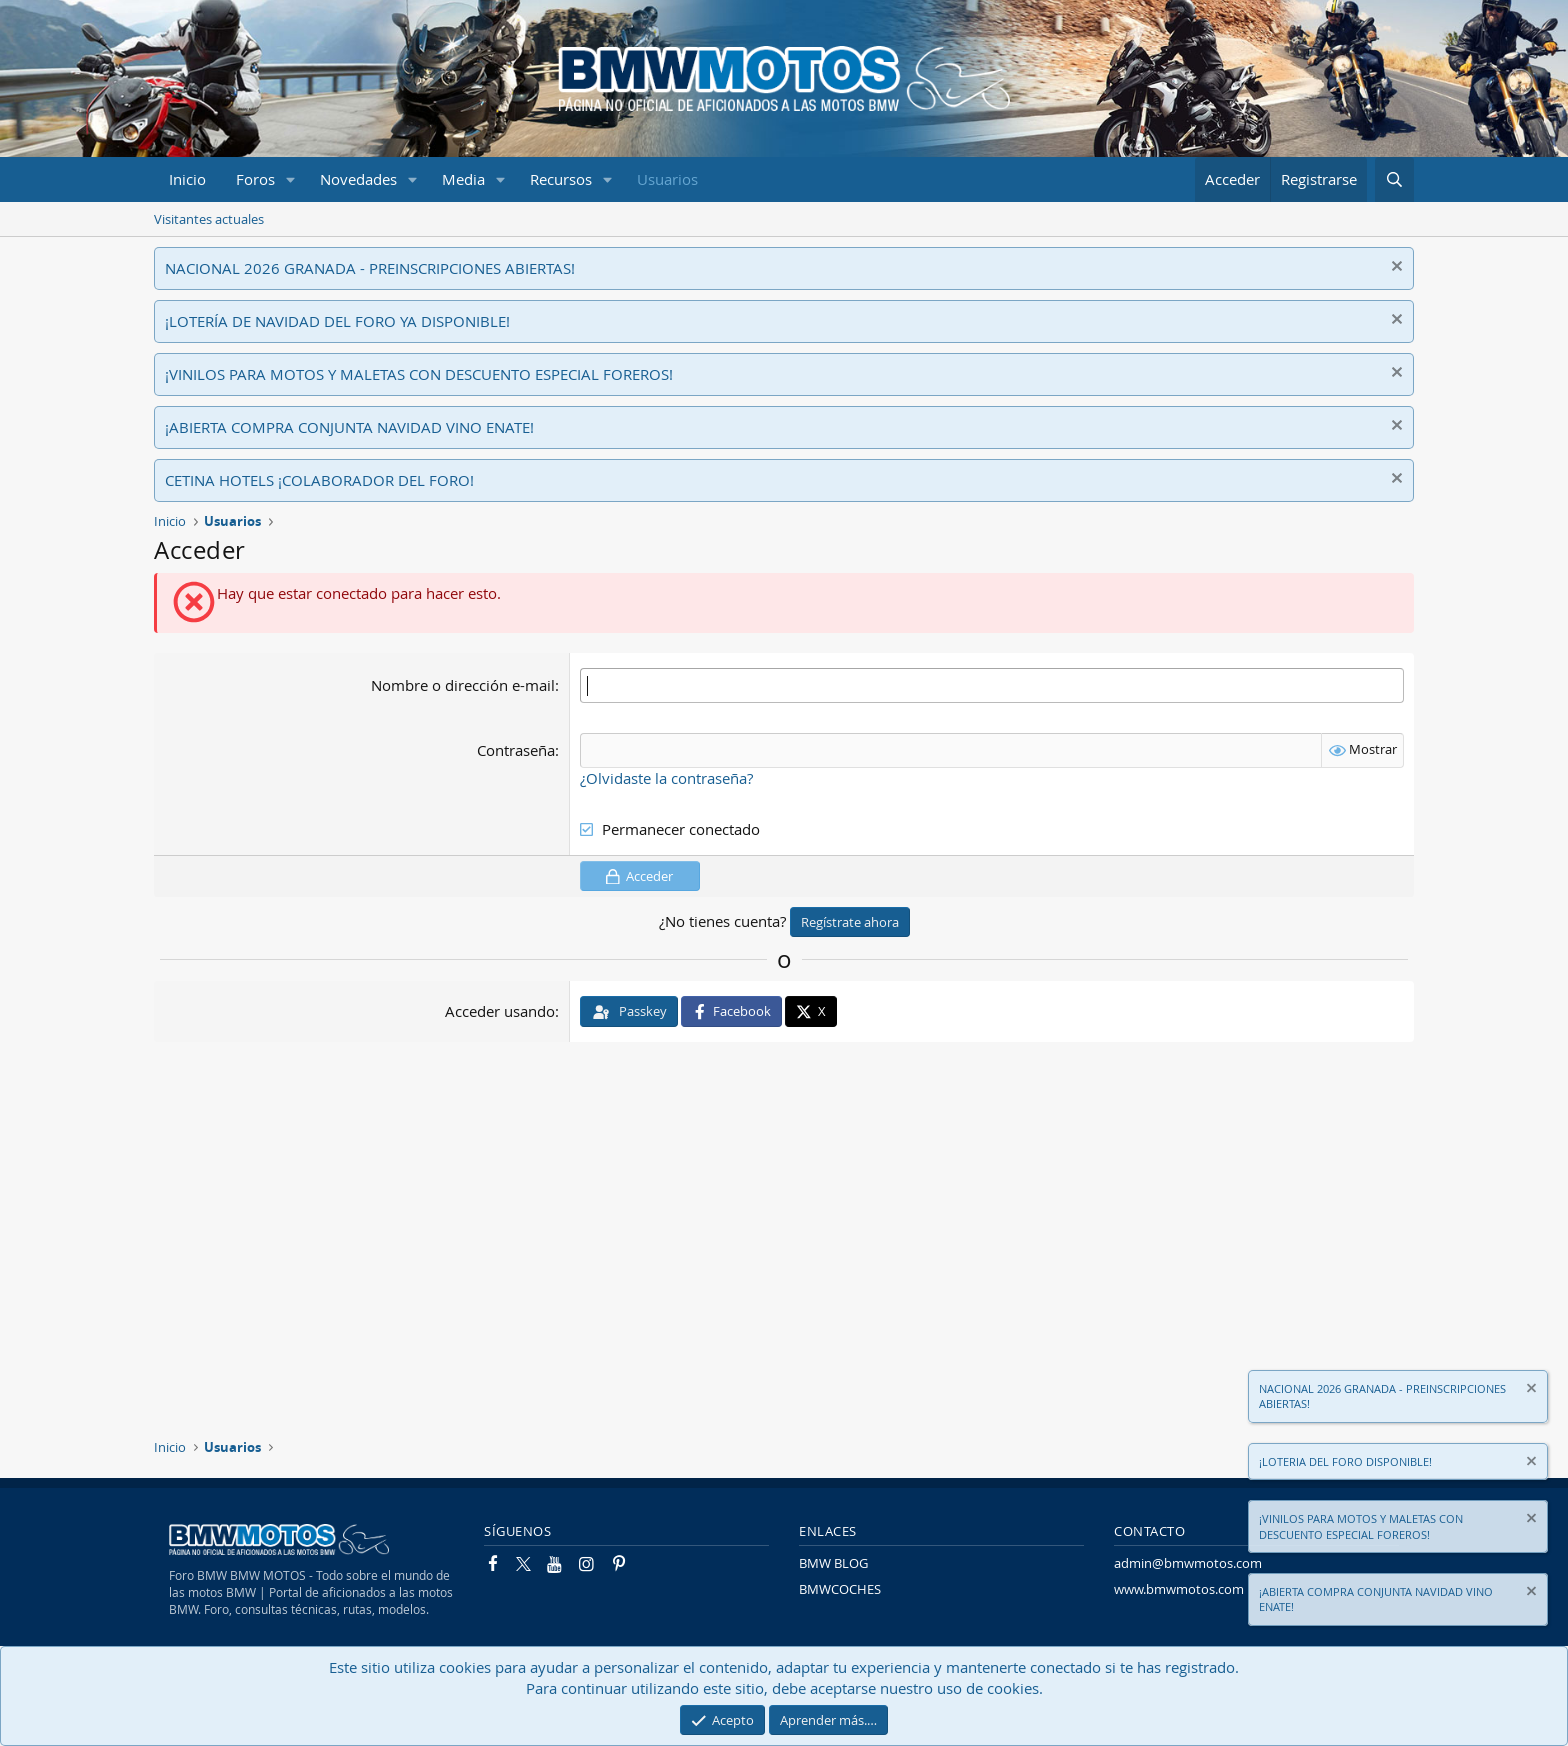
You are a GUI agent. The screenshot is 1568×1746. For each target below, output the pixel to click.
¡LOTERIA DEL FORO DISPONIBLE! (1345, 1461)
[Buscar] (1394, 179)
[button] (291, 179)
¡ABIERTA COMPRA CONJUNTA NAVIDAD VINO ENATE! (349, 427)
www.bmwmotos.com (1179, 1589)
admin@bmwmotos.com (1188, 1563)
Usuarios (667, 179)
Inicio (187, 179)
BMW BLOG (833, 1563)
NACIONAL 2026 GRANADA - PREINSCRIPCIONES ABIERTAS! (370, 268)
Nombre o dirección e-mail (463, 685)
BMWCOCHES (840, 1589)
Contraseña (516, 750)
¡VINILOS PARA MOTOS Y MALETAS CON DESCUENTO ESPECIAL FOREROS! (419, 374)
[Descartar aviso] (1394, 268)
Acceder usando (500, 1011)
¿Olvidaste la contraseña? (666, 778)
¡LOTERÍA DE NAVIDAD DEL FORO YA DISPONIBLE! (337, 321)
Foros (255, 179)
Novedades (358, 179)
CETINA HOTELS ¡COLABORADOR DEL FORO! (319, 480)
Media (463, 179)
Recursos (561, 179)
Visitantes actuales (209, 219)
